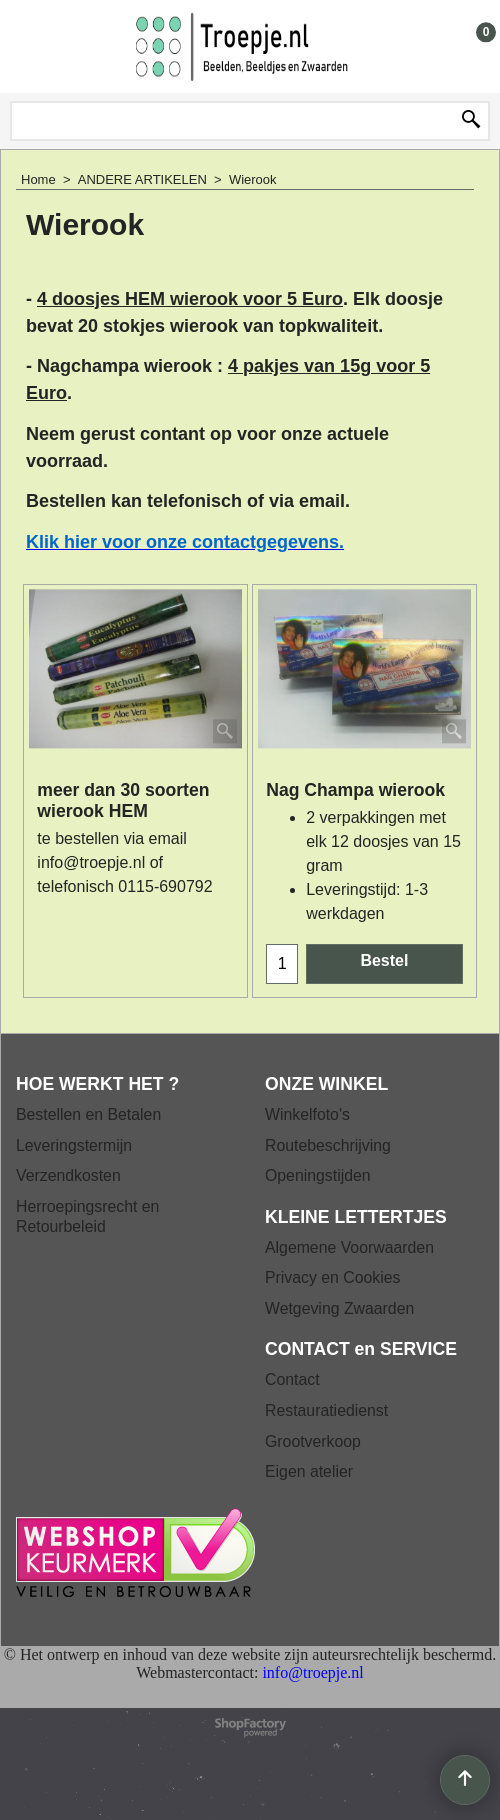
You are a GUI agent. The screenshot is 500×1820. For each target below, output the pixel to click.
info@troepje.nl (91, 862)
